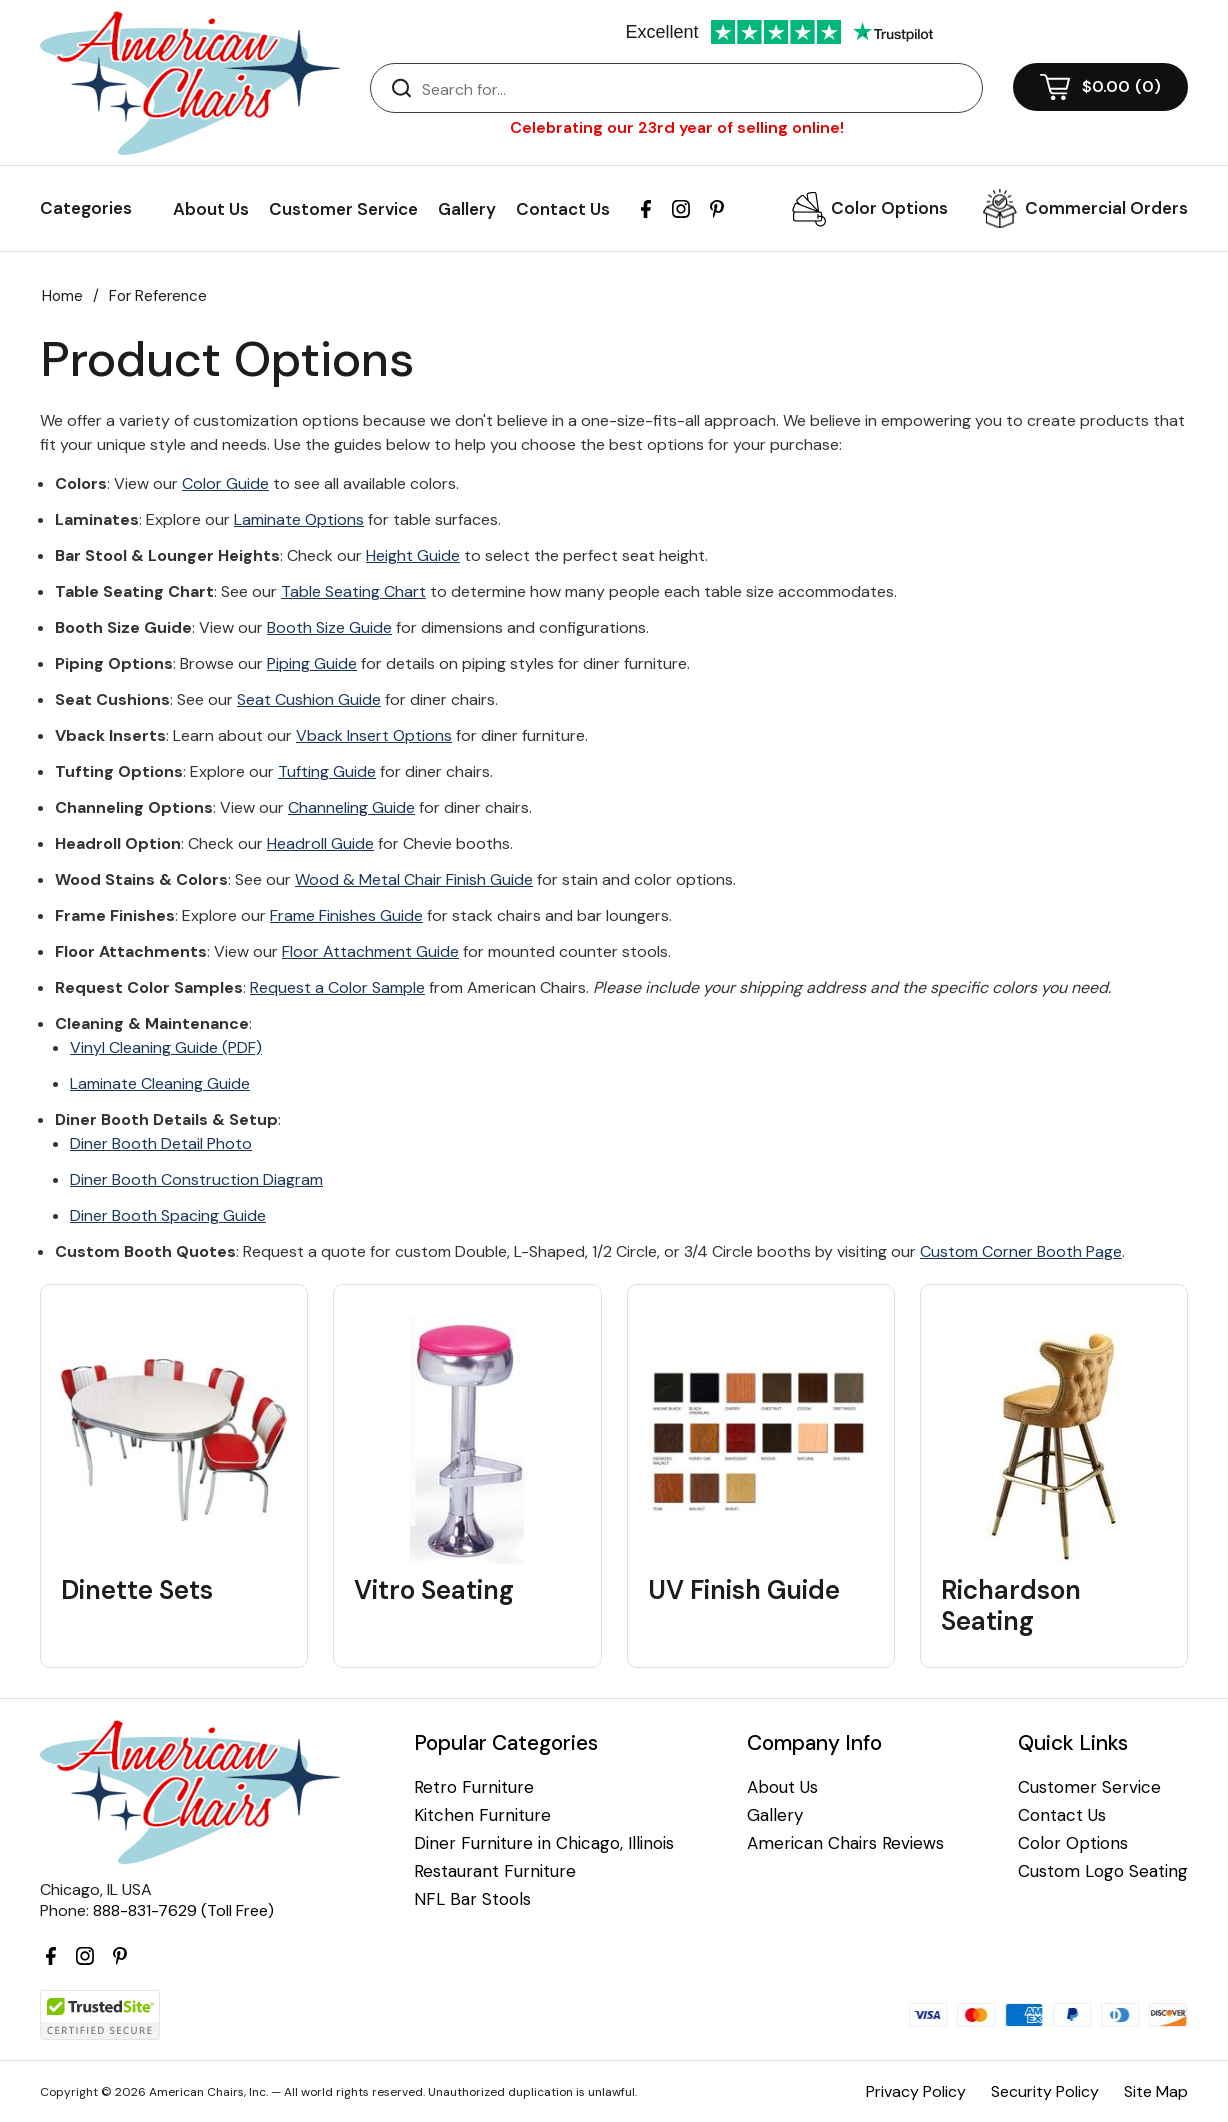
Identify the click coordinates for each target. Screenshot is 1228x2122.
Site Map (1156, 2091)
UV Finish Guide (744, 1590)
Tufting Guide (327, 771)
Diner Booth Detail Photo (161, 1143)
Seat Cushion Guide (309, 699)
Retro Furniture (474, 1787)
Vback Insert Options (374, 735)
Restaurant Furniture (495, 1871)
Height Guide (413, 555)
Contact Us (563, 209)
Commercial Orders (1106, 208)
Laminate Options (299, 519)
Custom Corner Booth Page (1021, 1251)
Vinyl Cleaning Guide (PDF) (166, 1047)
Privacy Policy (916, 2091)
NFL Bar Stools (472, 1899)
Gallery (467, 209)
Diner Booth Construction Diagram (196, 1179)
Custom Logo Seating (1103, 1871)
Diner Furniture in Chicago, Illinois (544, 1843)
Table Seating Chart (353, 591)
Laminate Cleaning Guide (160, 1083)
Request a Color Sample (337, 987)
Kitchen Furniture (482, 1815)
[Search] (696, 89)
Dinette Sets (137, 1590)
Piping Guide (312, 663)
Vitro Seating (434, 1590)
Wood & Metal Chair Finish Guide (414, 879)
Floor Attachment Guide (370, 951)
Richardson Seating (1011, 1606)
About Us (211, 209)
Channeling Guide (351, 807)
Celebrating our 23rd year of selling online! (677, 127)
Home (62, 296)
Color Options (889, 208)
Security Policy (1045, 2091)
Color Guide (225, 483)
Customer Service (343, 209)
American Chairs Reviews (845, 1843)
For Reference (158, 296)
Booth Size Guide (329, 627)
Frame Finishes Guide (346, 915)
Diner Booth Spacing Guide (168, 1215)
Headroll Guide (320, 843)
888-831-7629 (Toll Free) (183, 1910)
